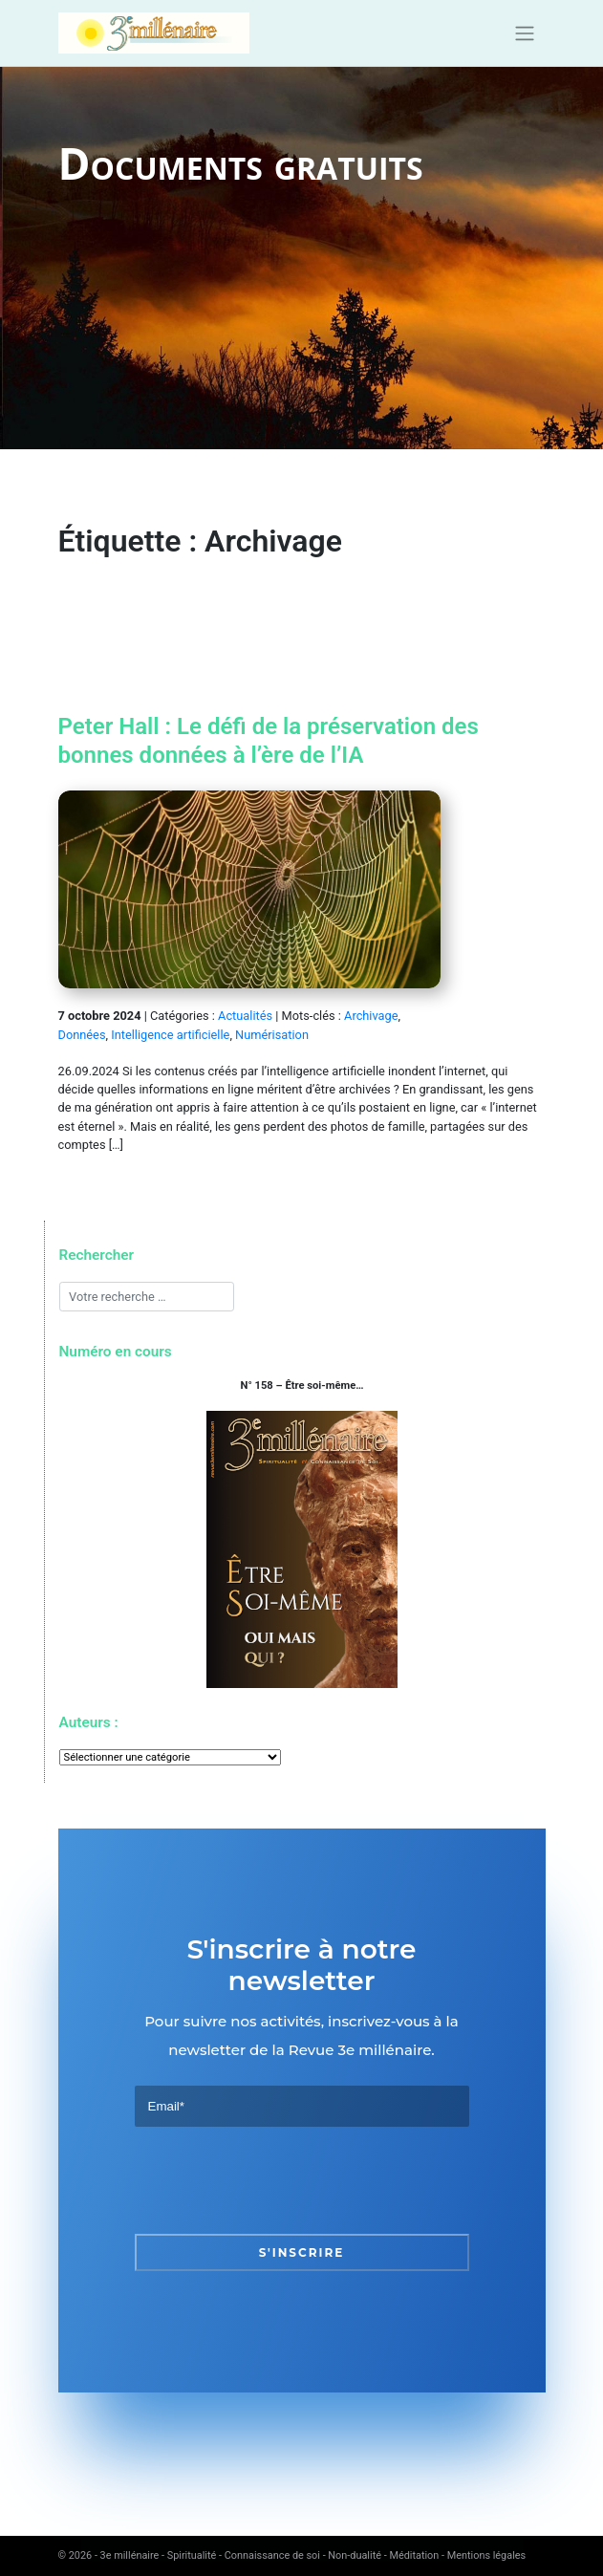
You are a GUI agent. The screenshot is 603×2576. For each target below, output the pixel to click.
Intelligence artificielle (170, 1035)
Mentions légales (486, 2555)
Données (82, 1035)
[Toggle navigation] (524, 33)
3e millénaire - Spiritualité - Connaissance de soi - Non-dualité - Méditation (270, 2555)
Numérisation (272, 1035)
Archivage (371, 1015)
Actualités (245, 1015)
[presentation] (280, 2180)
